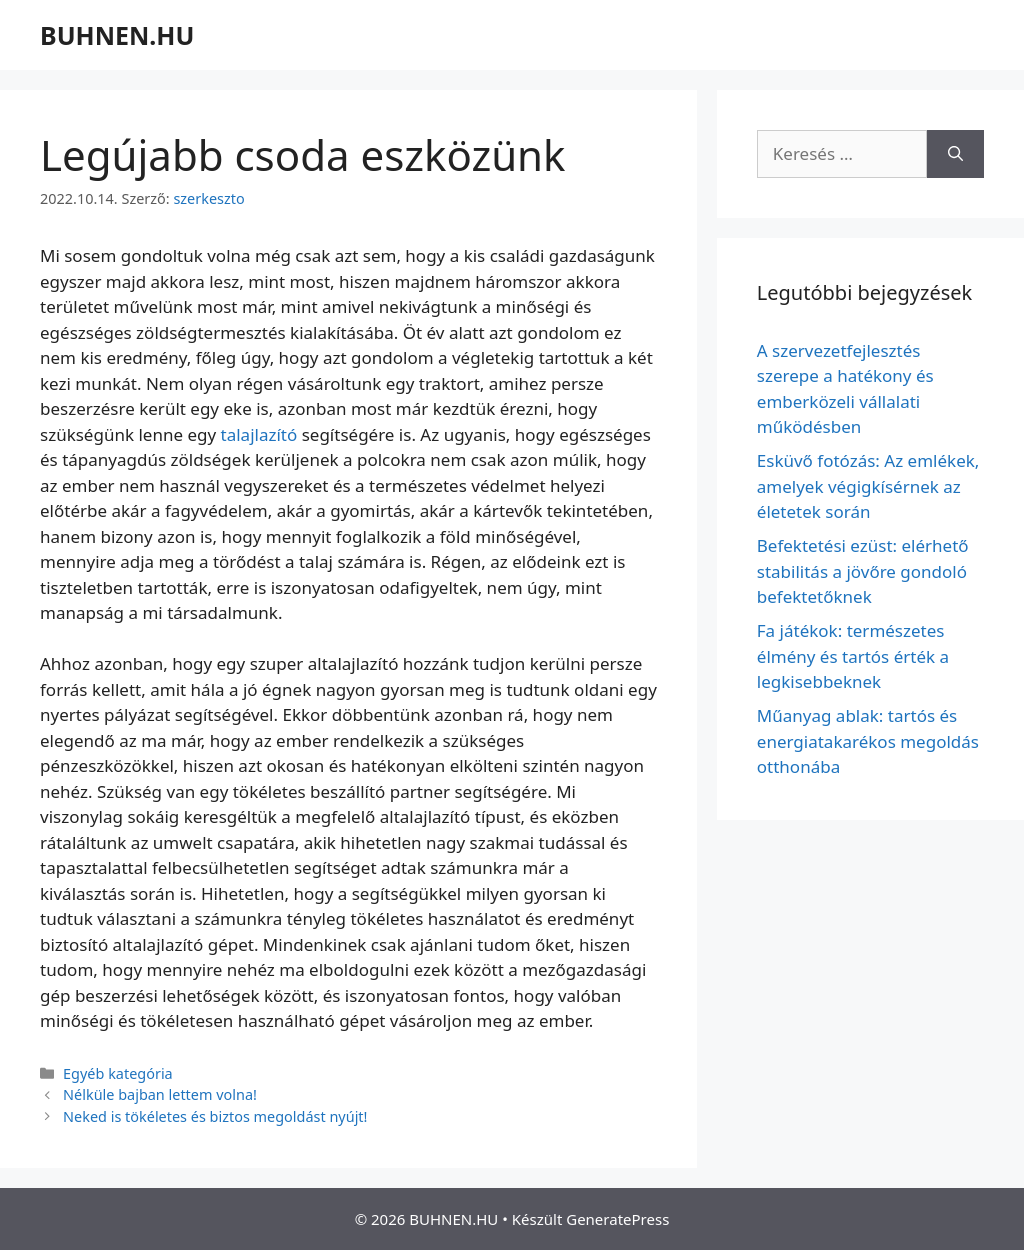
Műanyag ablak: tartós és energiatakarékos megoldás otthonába (868, 741)
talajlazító (259, 434)
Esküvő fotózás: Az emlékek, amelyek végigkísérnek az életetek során (868, 486)
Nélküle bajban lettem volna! (160, 1094)
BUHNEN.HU (117, 35)
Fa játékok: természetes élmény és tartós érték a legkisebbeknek (853, 656)
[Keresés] (955, 154)
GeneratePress (617, 1219)
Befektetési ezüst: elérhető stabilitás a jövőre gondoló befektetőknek (863, 571)
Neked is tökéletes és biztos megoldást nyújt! (215, 1116)
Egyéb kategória (118, 1073)
